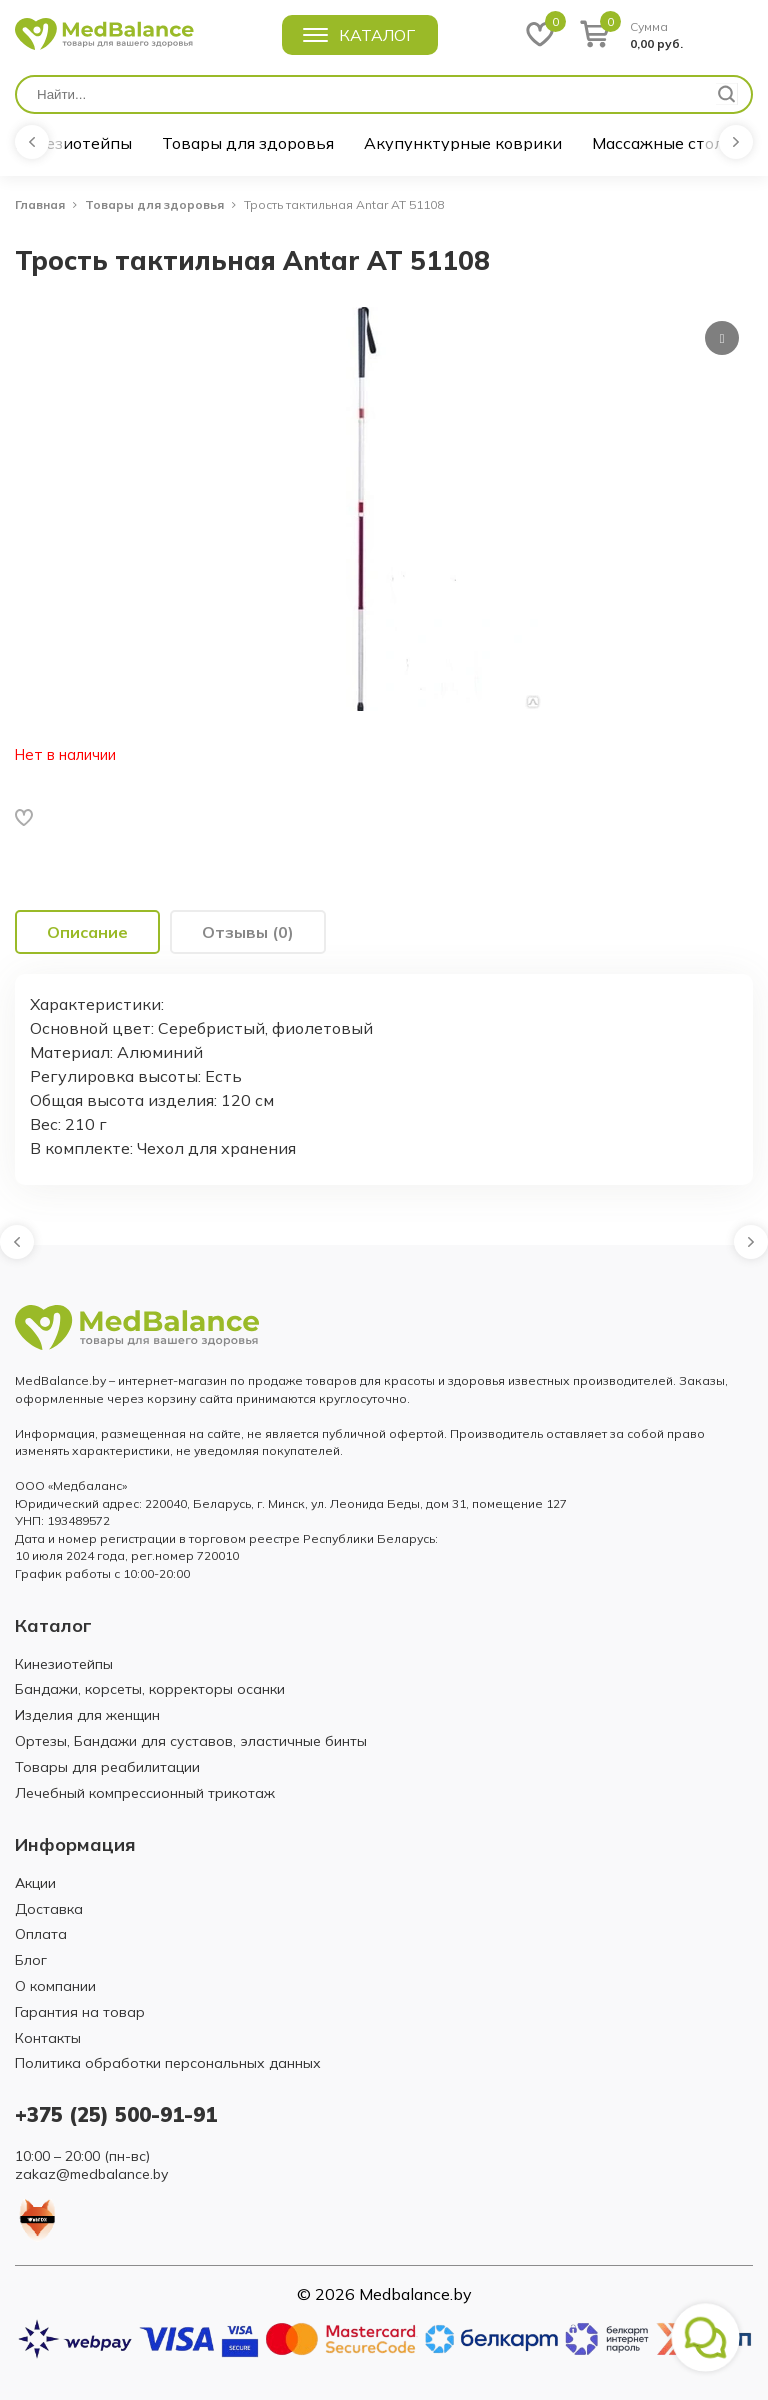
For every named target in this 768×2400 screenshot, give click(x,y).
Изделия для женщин (87, 1715)
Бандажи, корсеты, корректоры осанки (150, 1689)
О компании (55, 1986)
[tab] (87, 932)
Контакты (48, 2038)
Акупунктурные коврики (463, 143)
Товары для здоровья (248, 143)
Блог (31, 1960)
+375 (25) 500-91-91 (116, 2114)
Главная (40, 204)
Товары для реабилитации (107, 1767)
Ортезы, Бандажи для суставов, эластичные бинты (191, 1741)
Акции (35, 1883)
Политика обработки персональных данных (168, 2063)
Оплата (41, 1934)
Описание (87, 932)
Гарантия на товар (80, 2012)
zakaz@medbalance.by (91, 2174)
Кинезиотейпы (73, 143)
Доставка (49, 1909)
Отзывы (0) (248, 932)
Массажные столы (664, 143)
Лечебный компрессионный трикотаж (145, 1793)
